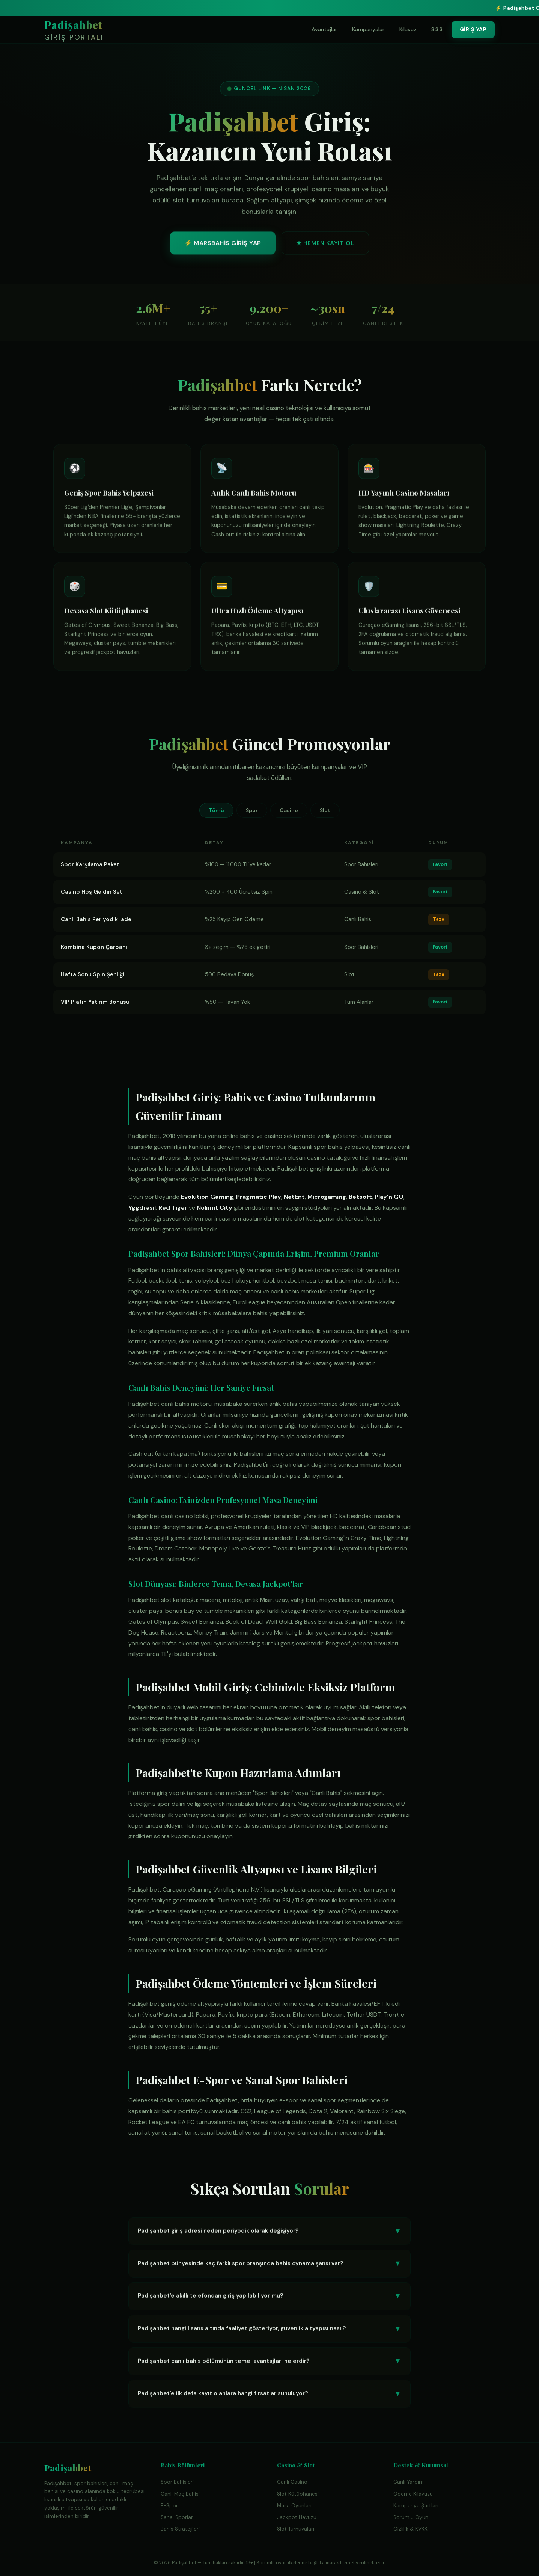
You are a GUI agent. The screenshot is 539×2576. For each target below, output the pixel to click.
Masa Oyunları (294, 2505)
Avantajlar (324, 29)
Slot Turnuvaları (295, 2529)
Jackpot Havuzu (296, 2517)
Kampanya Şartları (415, 2505)
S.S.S (437, 29)
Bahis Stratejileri (180, 2529)
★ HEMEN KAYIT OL (325, 245)
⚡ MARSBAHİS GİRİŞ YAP (222, 245)
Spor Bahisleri (177, 2482)
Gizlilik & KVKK (410, 2529)
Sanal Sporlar (177, 2517)
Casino (289, 810)
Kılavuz (407, 29)
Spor (252, 810)
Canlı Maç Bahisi (180, 2494)
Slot (325, 810)
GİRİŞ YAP (473, 29)
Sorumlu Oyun (410, 2517)
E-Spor (169, 2505)
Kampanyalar (368, 29)
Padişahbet (74, 31)
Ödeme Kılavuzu (413, 2494)
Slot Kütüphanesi (298, 2494)
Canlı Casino (292, 2482)
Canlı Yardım (408, 2482)
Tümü (216, 810)
